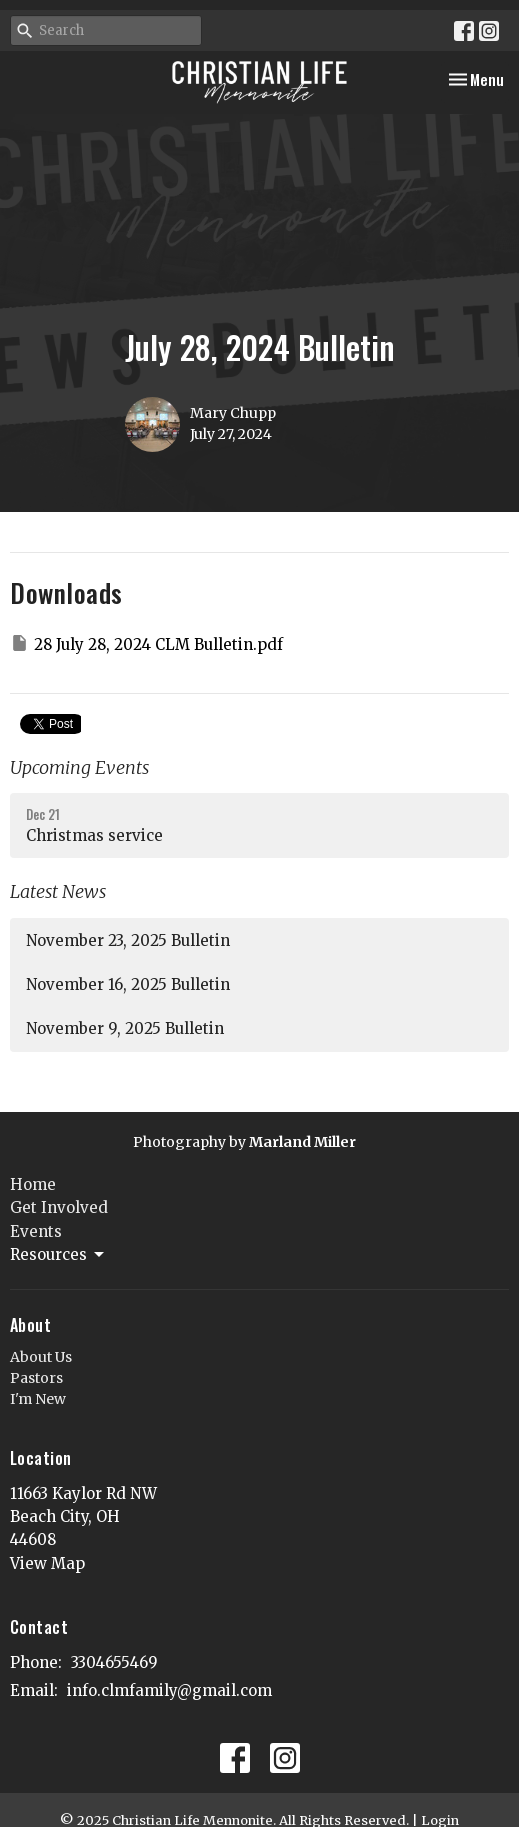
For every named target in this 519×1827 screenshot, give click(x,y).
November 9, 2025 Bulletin (125, 1028)
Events (36, 1231)
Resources (58, 1255)
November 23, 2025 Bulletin (128, 940)
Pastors (36, 1378)
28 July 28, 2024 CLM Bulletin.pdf (146, 643)
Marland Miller (302, 1142)
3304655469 (114, 1662)
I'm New (38, 1399)
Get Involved (59, 1207)
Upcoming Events (79, 767)
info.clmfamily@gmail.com (169, 1690)
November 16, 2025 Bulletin (128, 984)
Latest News (58, 891)
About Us (41, 1357)
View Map (47, 1563)
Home (33, 1184)
